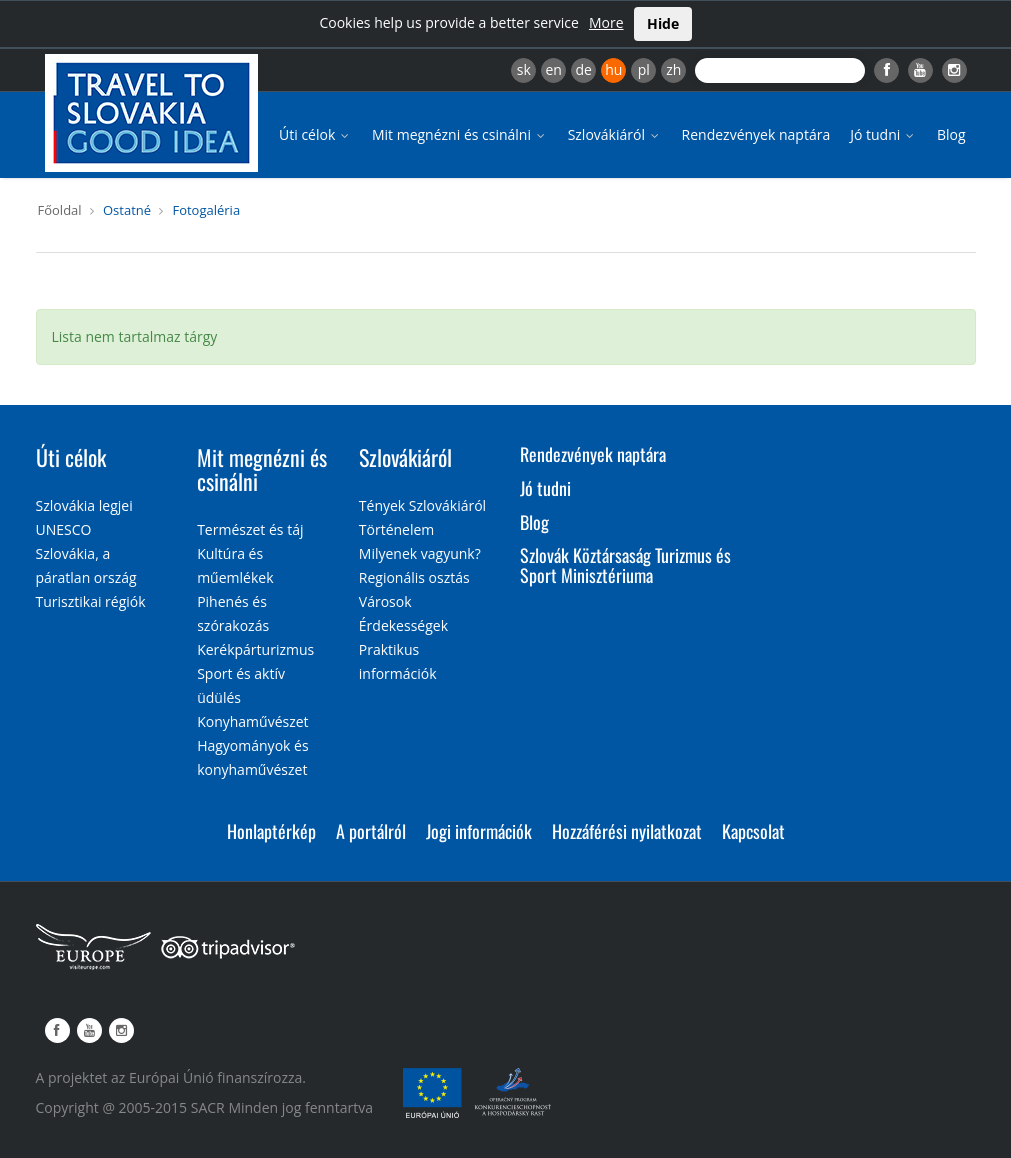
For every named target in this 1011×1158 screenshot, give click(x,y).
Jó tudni (883, 134)
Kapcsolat (753, 831)
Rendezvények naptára (756, 134)
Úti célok (315, 134)
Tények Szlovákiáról (422, 505)
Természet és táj (250, 529)
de (584, 69)
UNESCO (64, 529)
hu (613, 69)
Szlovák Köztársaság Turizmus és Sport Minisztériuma (625, 565)
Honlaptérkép (271, 831)
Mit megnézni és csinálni (460, 134)
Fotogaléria (206, 210)
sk (524, 69)
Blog (951, 134)
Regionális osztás (414, 577)
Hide (663, 23)
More (606, 22)
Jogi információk (479, 831)
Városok (385, 601)
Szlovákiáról (615, 134)
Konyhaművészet (252, 721)
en (553, 69)
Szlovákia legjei (84, 505)
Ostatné (127, 210)
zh (673, 69)
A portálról (371, 831)
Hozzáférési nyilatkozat (627, 831)
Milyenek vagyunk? (420, 553)
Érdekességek (403, 625)
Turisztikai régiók (91, 601)
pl (644, 69)
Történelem (397, 529)
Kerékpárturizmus (255, 649)
